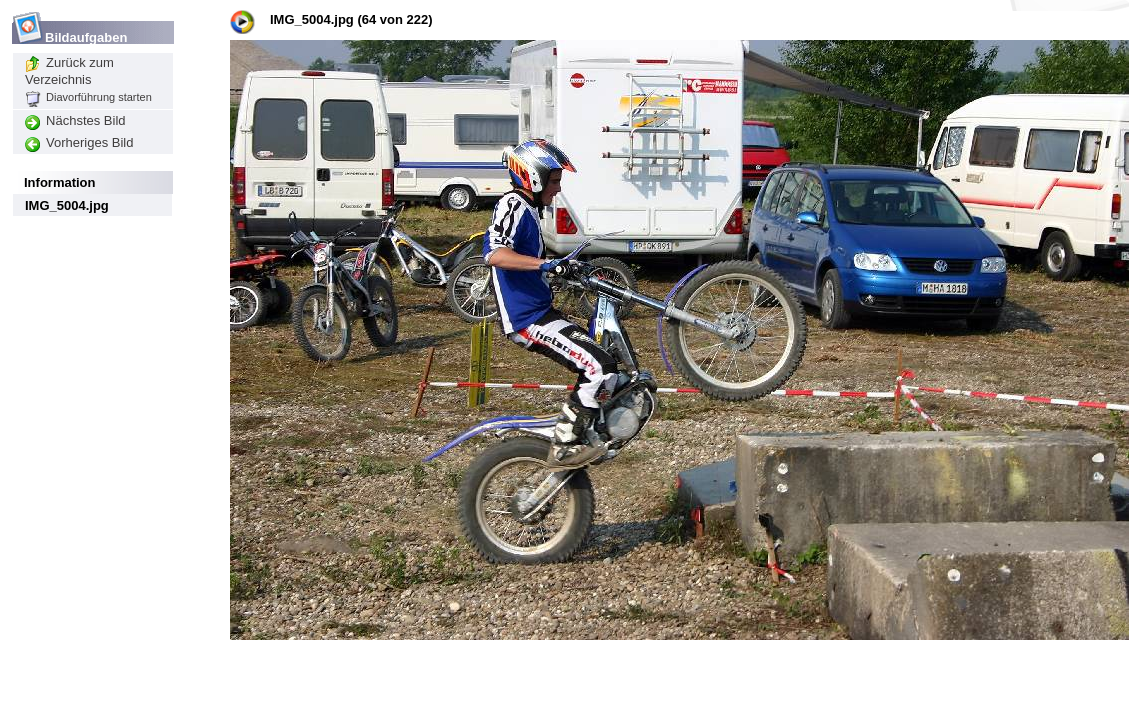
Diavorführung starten (88, 97)
